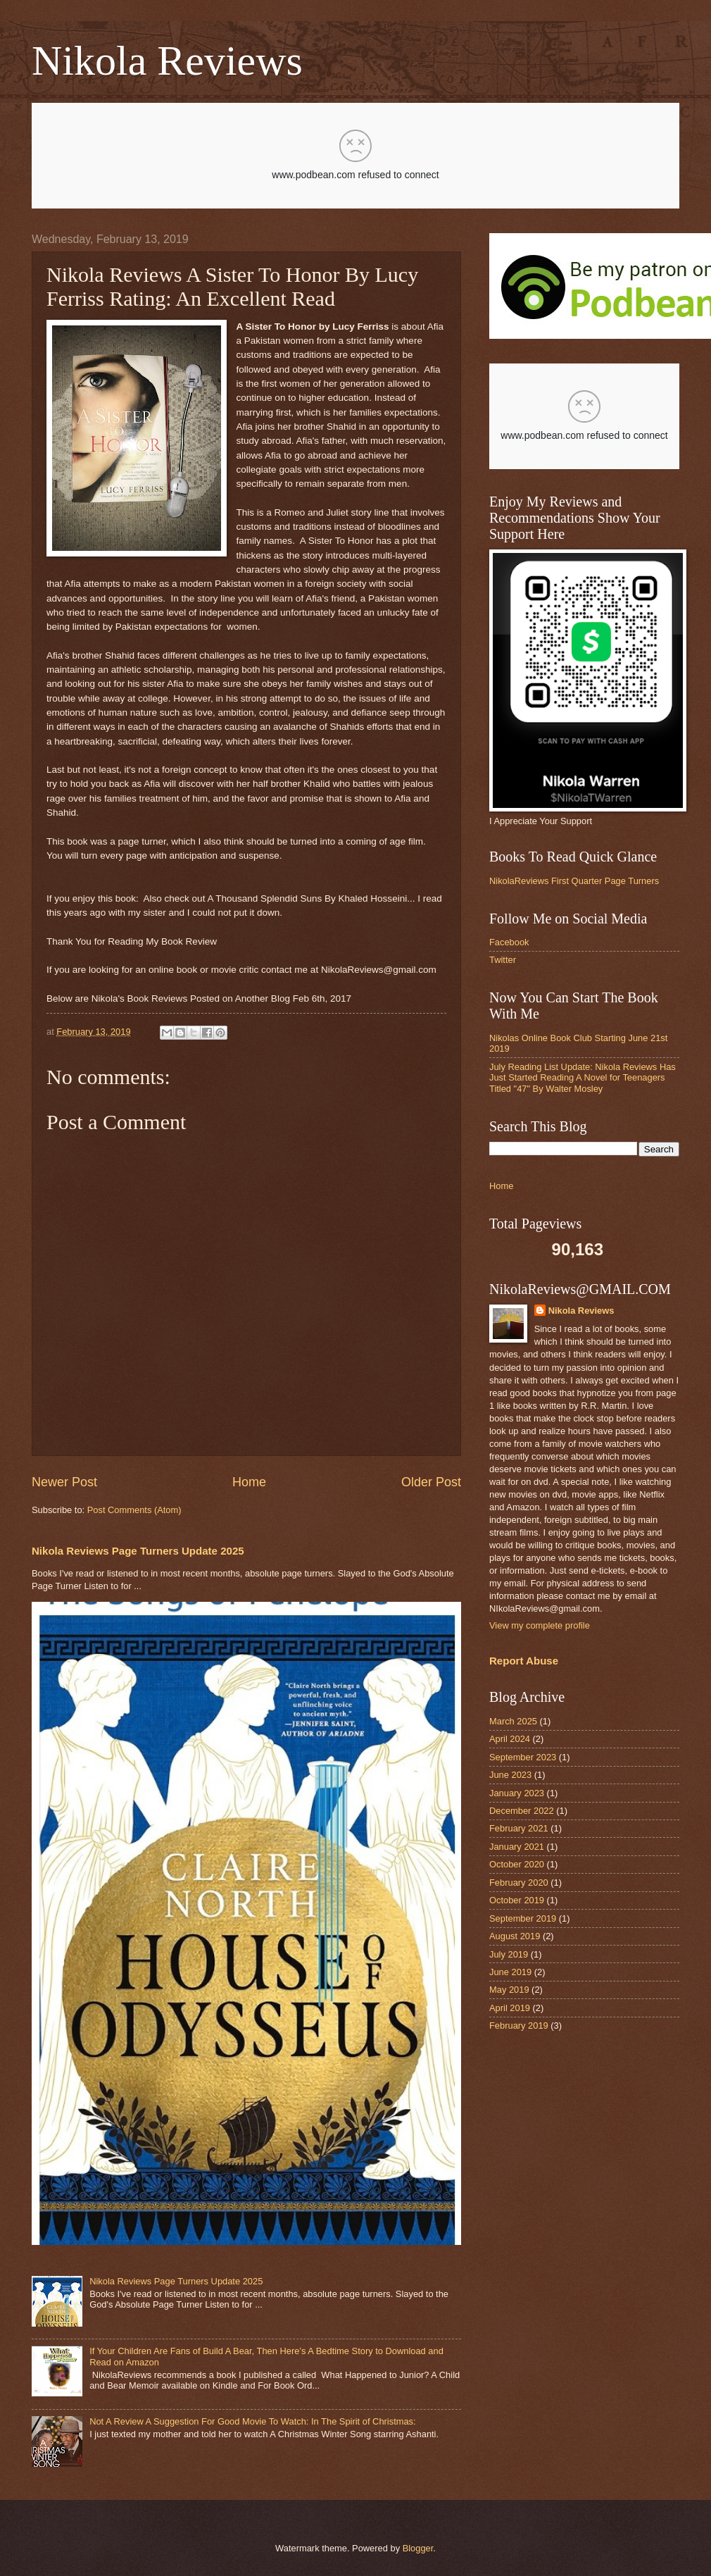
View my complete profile (539, 1625)
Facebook (509, 942)
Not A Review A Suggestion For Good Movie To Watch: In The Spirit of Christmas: (252, 2421)
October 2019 (516, 1900)
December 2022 (521, 1810)
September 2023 (522, 1757)
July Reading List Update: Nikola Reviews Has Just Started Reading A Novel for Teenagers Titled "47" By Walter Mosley (582, 1078)
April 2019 (509, 2008)
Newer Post (64, 1482)
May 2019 (509, 1989)
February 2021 (518, 1828)
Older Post (431, 1482)
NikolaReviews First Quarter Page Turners (574, 881)
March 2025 (513, 1721)
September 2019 (522, 1918)
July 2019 (508, 1954)
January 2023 (516, 1793)
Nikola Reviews (167, 60)
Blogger (418, 2548)
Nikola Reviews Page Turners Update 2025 (138, 1551)
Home (249, 1482)
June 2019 (510, 1972)
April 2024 (509, 1739)
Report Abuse (523, 1661)
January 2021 (516, 1846)
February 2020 (518, 1882)
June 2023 (510, 1774)
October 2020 (516, 1864)
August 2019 (514, 1936)
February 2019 (518, 2025)
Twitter (502, 959)
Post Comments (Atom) (134, 1510)
